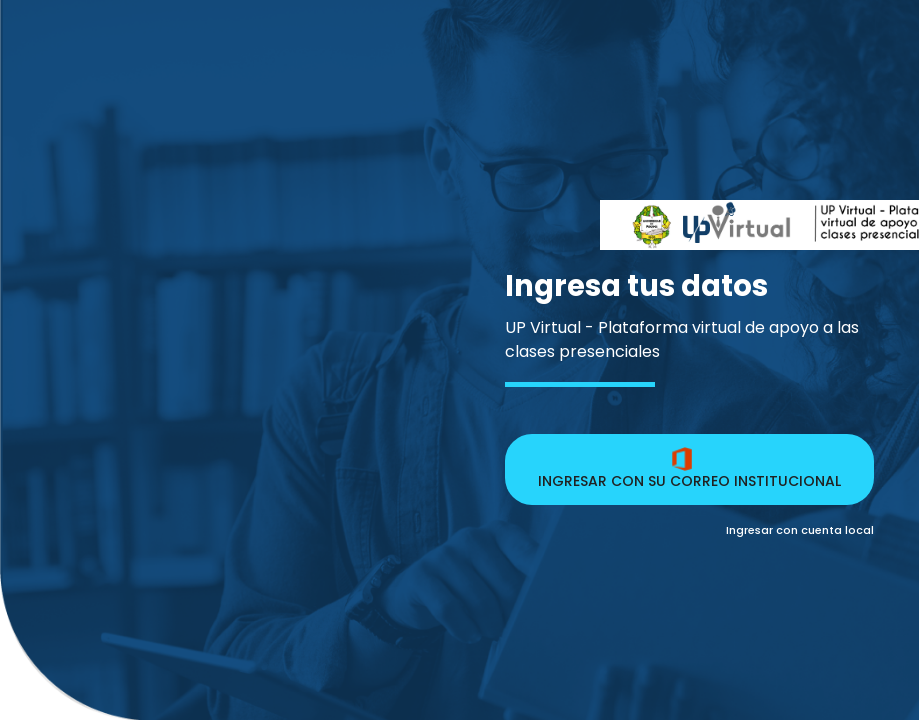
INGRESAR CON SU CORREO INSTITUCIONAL (689, 469)
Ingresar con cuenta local (800, 530)
